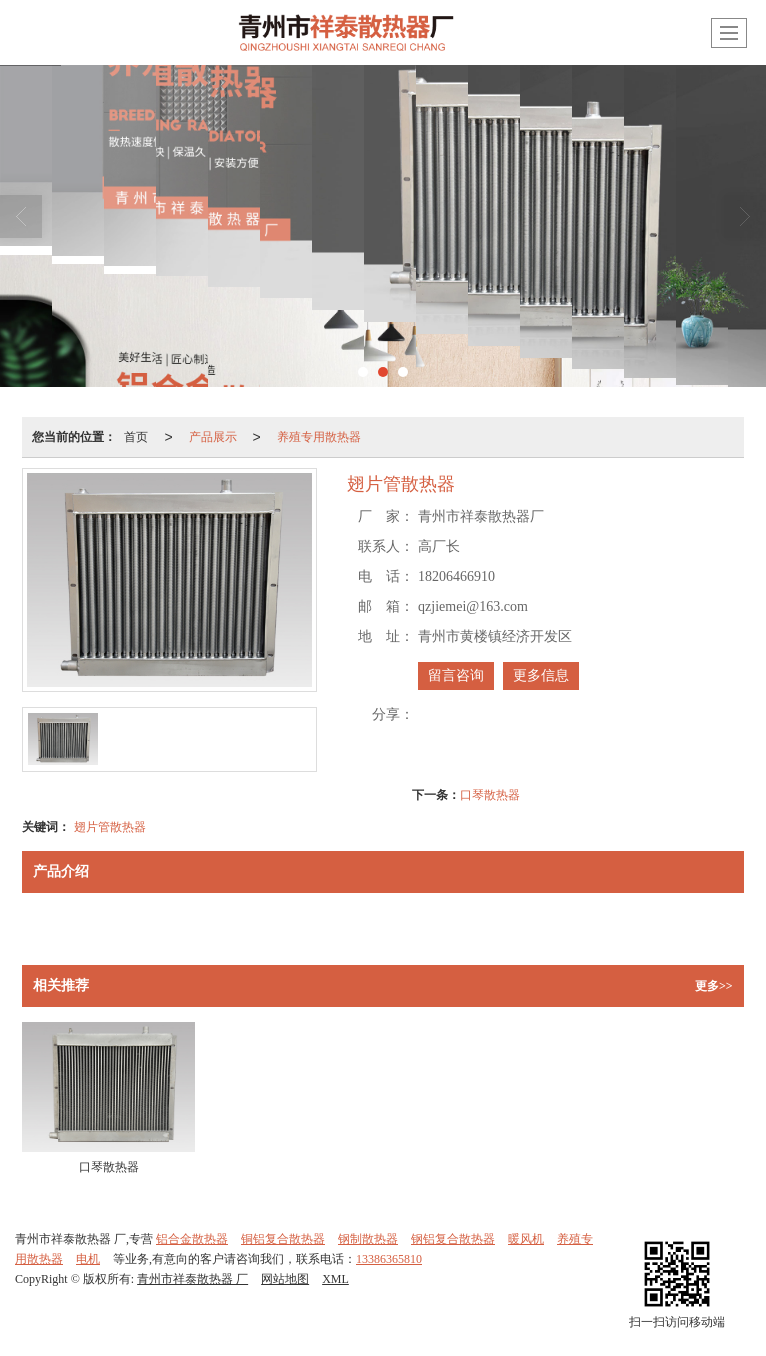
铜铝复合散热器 (283, 1239)
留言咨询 (456, 675)
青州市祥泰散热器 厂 (192, 1279)
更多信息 (541, 675)
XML (335, 1279)
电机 (88, 1259)
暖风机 (526, 1239)
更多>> (714, 986)
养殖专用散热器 (319, 437)
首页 (136, 437)
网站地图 (285, 1279)
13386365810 (389, 1259)
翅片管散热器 (110, 827)
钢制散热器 (368, 1239)
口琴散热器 (490, 795)
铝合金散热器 (192, 1239)
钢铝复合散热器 (453, 1239)
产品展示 (213, 437)
